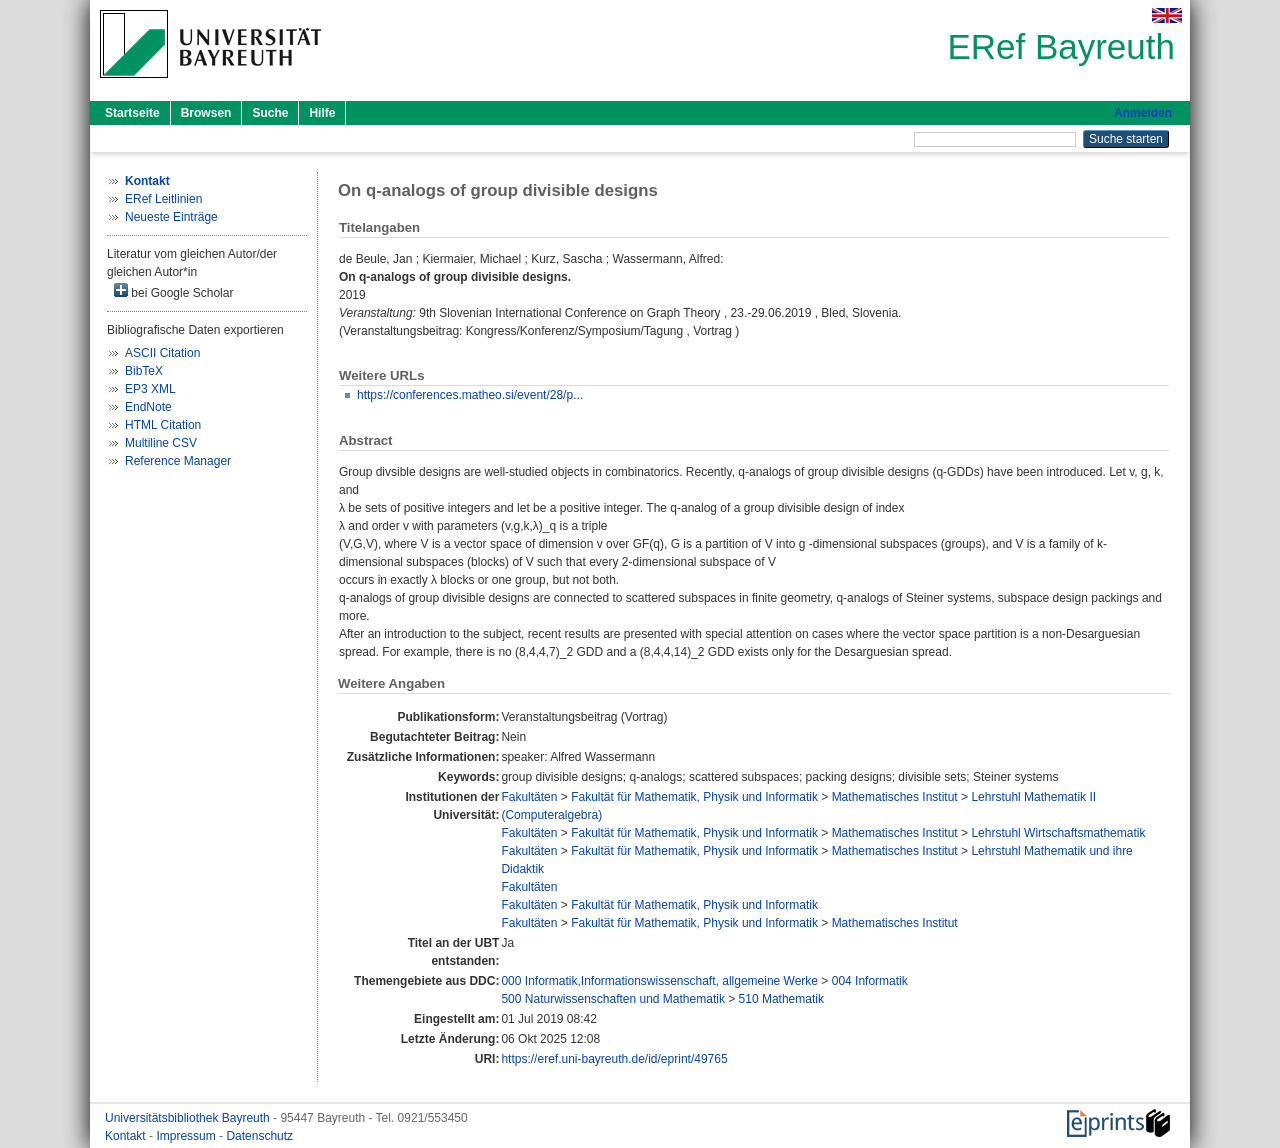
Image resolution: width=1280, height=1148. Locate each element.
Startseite (132, 113)
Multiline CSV (161, 443)
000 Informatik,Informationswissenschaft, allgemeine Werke (659, 981)
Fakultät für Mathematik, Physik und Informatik (694, 797)
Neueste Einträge (171, 217)
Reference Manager (178, 461)
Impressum (187, 1136)
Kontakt (127, 1136)
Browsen (206, 113)
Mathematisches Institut (895, 797)
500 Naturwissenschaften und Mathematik (612, 999)
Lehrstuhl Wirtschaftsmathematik (1058, 833)
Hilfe (322, 113)
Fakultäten (529, 797)
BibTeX (144, 371)
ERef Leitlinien (163, 199)
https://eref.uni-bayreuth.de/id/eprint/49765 (614, 1059)
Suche (270, 113)
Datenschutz (259, 1136)
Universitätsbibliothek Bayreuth (189, 1118)
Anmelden (1143, 113)
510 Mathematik (781, 999)
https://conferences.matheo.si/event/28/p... (470, 395)
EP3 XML (150, 389)
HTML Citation (163, 425)
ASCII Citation (162, 353)
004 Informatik (870, 981)
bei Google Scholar (173, 291)
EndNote (148, 407)
